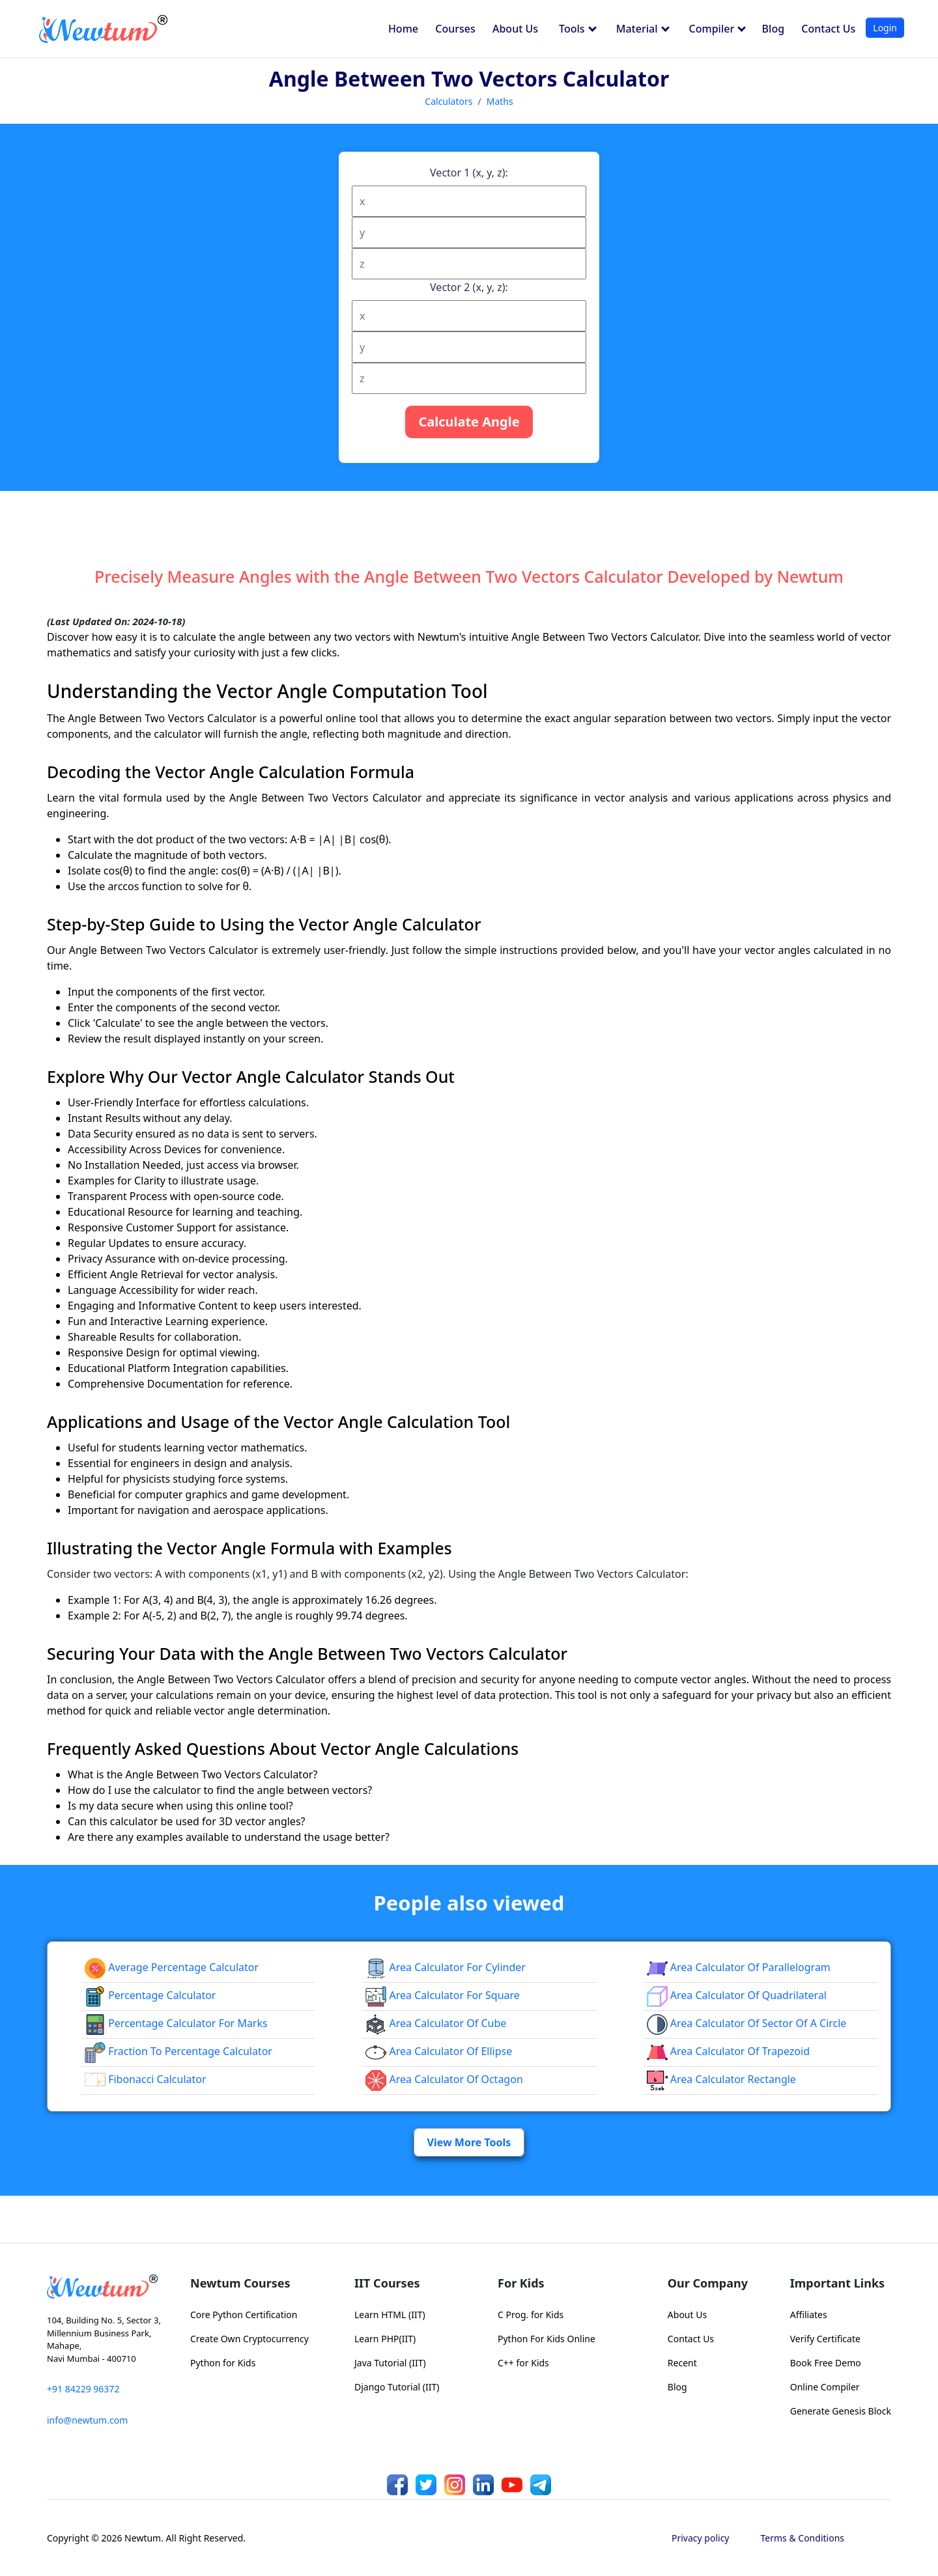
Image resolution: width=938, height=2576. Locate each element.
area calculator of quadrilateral (737, 1995)
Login (885, 27)
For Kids (521, 2283)
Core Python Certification (243, 2314)
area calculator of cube (435, 2023)
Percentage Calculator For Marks (176, 2023)
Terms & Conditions (803, 2538)
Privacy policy (701, 2538)
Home (403, 28)
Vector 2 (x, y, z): (469, 287)
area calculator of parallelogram (739, 1967)
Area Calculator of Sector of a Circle (747, 2023)
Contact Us (828, 28)
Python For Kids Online (546, 2338)
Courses (455, 28)
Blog (773, 28)
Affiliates (808, 2314)
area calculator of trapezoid (728, 2051)
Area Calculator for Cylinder (445, 1967)
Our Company (708, 2283)
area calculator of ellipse (438, 2051)
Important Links (837, 2283)
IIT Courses (386, 2283)
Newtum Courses (240, 2283)
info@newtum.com (87, 2420)
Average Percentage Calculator (172, 1967)
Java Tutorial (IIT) (390, 2363)
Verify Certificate (825, 2338)
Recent (682, 2363)
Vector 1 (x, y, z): (469, 172)
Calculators (448, 101)
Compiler (717, 28)
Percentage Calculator (150, 1995)
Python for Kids (222, 2363)
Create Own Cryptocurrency (249, 2338)
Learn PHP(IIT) (385, 2338)
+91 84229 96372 (83, 2389)
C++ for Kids (523, 2363)
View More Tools (469, 2142)
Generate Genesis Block (840, 2411)
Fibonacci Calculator (145, 2079)
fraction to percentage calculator (178, 2051)
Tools (578, 28)
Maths (500, 101)
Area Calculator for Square (442, 1995)
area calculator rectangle (721, 2079)
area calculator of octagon (443, 2079)
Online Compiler (825, 2387)
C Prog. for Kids (530, 2314)
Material (643, 28)
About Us (515, 28)
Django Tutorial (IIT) (397, 2387)
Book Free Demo (825, 2363)
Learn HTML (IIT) (389, 2314)
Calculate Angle (468, 421)
